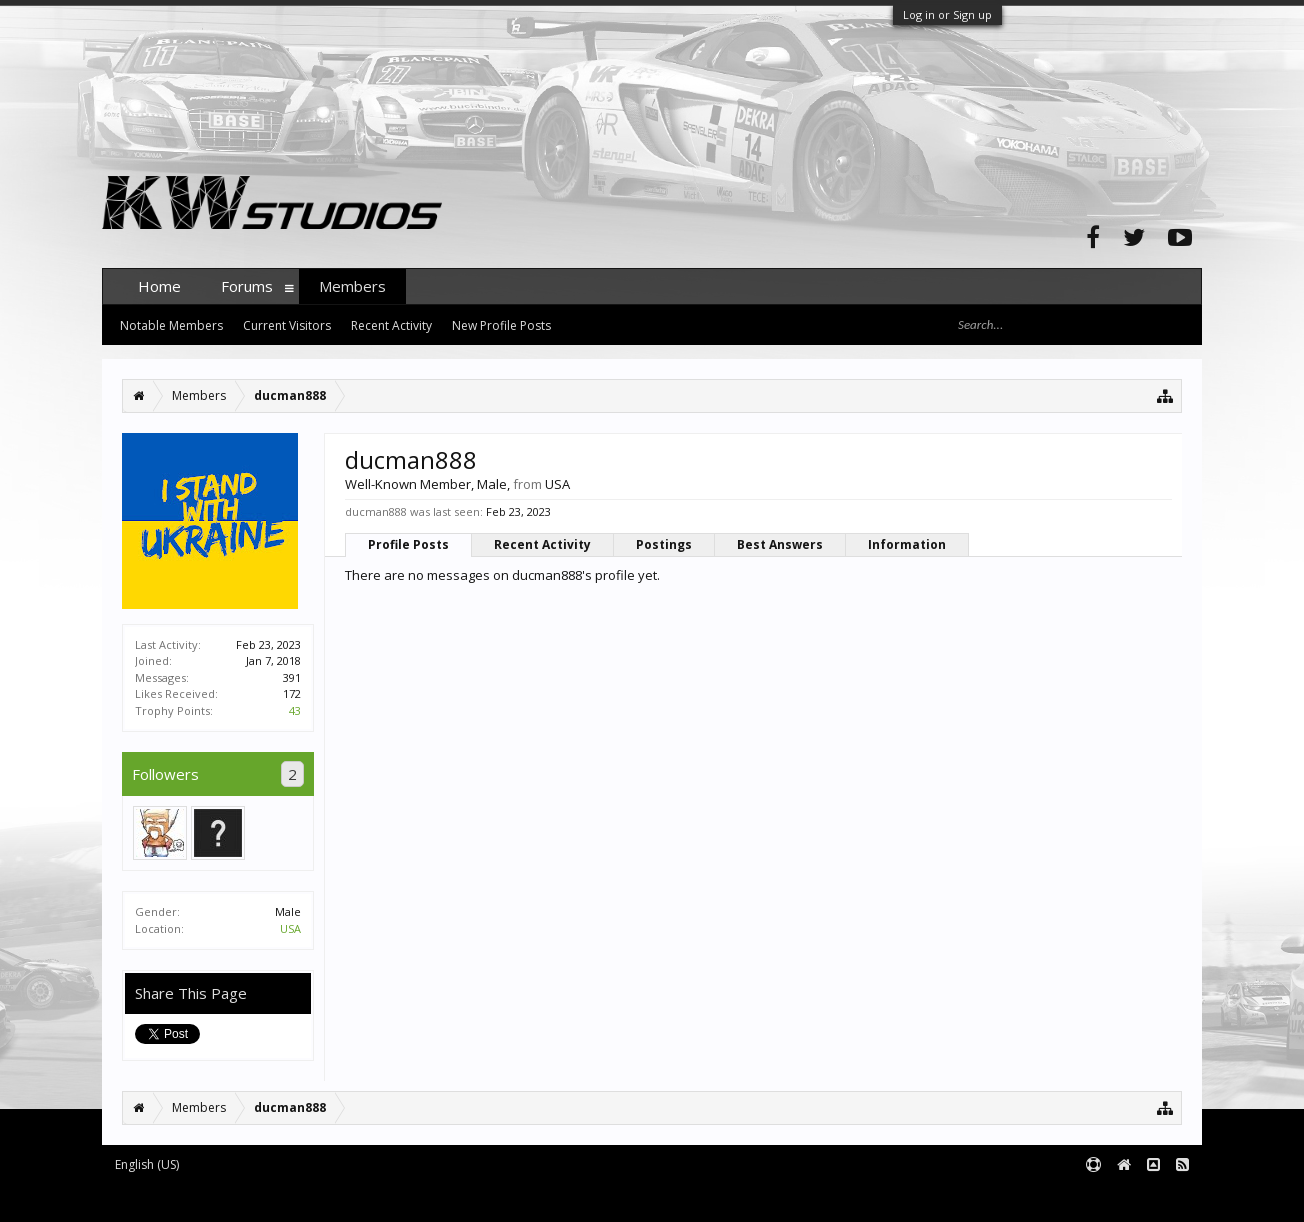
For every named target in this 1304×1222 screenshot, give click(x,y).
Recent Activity (542, 544)
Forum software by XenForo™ (253, 1197)
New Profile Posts (501, 325)
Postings (664, 544)
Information (907, 544)
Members (352, 286)
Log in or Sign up (947, 14)
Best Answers (780, 544)
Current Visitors (287, 325)
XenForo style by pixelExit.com (495, 1197)
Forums (247, 286)
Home (159, 286)
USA (290, 928)
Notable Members (171, 325)
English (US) (147, 1164)
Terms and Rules (1152, 1197)
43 (295, 710)
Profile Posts (408, 544)
